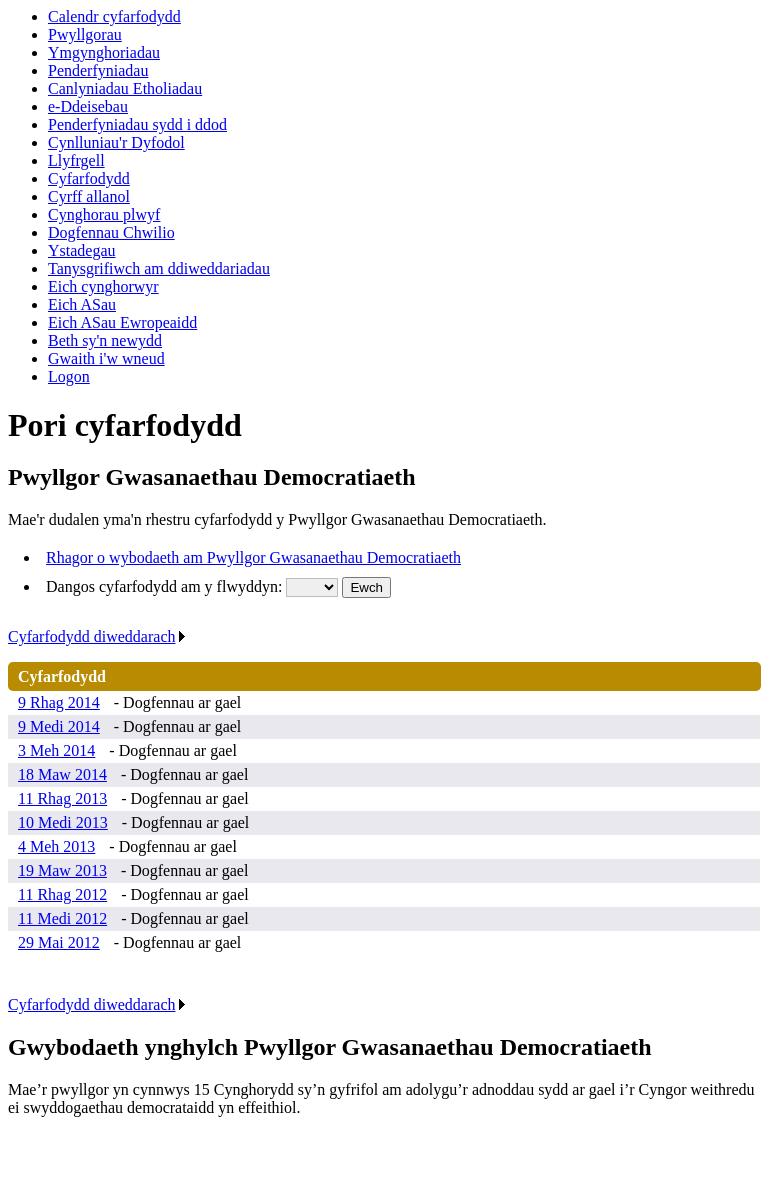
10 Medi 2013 (63, 822)
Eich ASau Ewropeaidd (122, 322)
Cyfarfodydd (89, 178)
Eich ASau (82, 304)
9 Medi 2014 (59, 726)
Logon (69, 376)
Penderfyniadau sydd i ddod (137, 124)
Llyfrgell (76, 160)
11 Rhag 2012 (62, 894)
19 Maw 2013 (62, 870)
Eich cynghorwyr (103, 286)
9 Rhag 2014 (59, 702)
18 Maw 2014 (62, 774)
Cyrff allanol (89, 196)
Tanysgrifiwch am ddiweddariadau (159, 268)
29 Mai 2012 (59, 942)
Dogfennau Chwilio (111, 232)
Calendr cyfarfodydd (114, 16)
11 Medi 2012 (62, 918)
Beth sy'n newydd (105, 340)
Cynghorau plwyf (104, 214)
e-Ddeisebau (88, 106)
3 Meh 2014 (56, 750)
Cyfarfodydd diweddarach (97, 636)
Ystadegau (82, 250)
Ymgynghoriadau (104, 52)
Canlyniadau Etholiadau (125, 88)
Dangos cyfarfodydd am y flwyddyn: (166, 586)
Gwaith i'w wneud (106, 358)
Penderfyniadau (98, 70)
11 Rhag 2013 (62, 798)
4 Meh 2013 (56, 846)
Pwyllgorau (85, 34)
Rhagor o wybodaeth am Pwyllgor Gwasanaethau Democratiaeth (253, 557)
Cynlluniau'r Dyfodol (116, 142)
